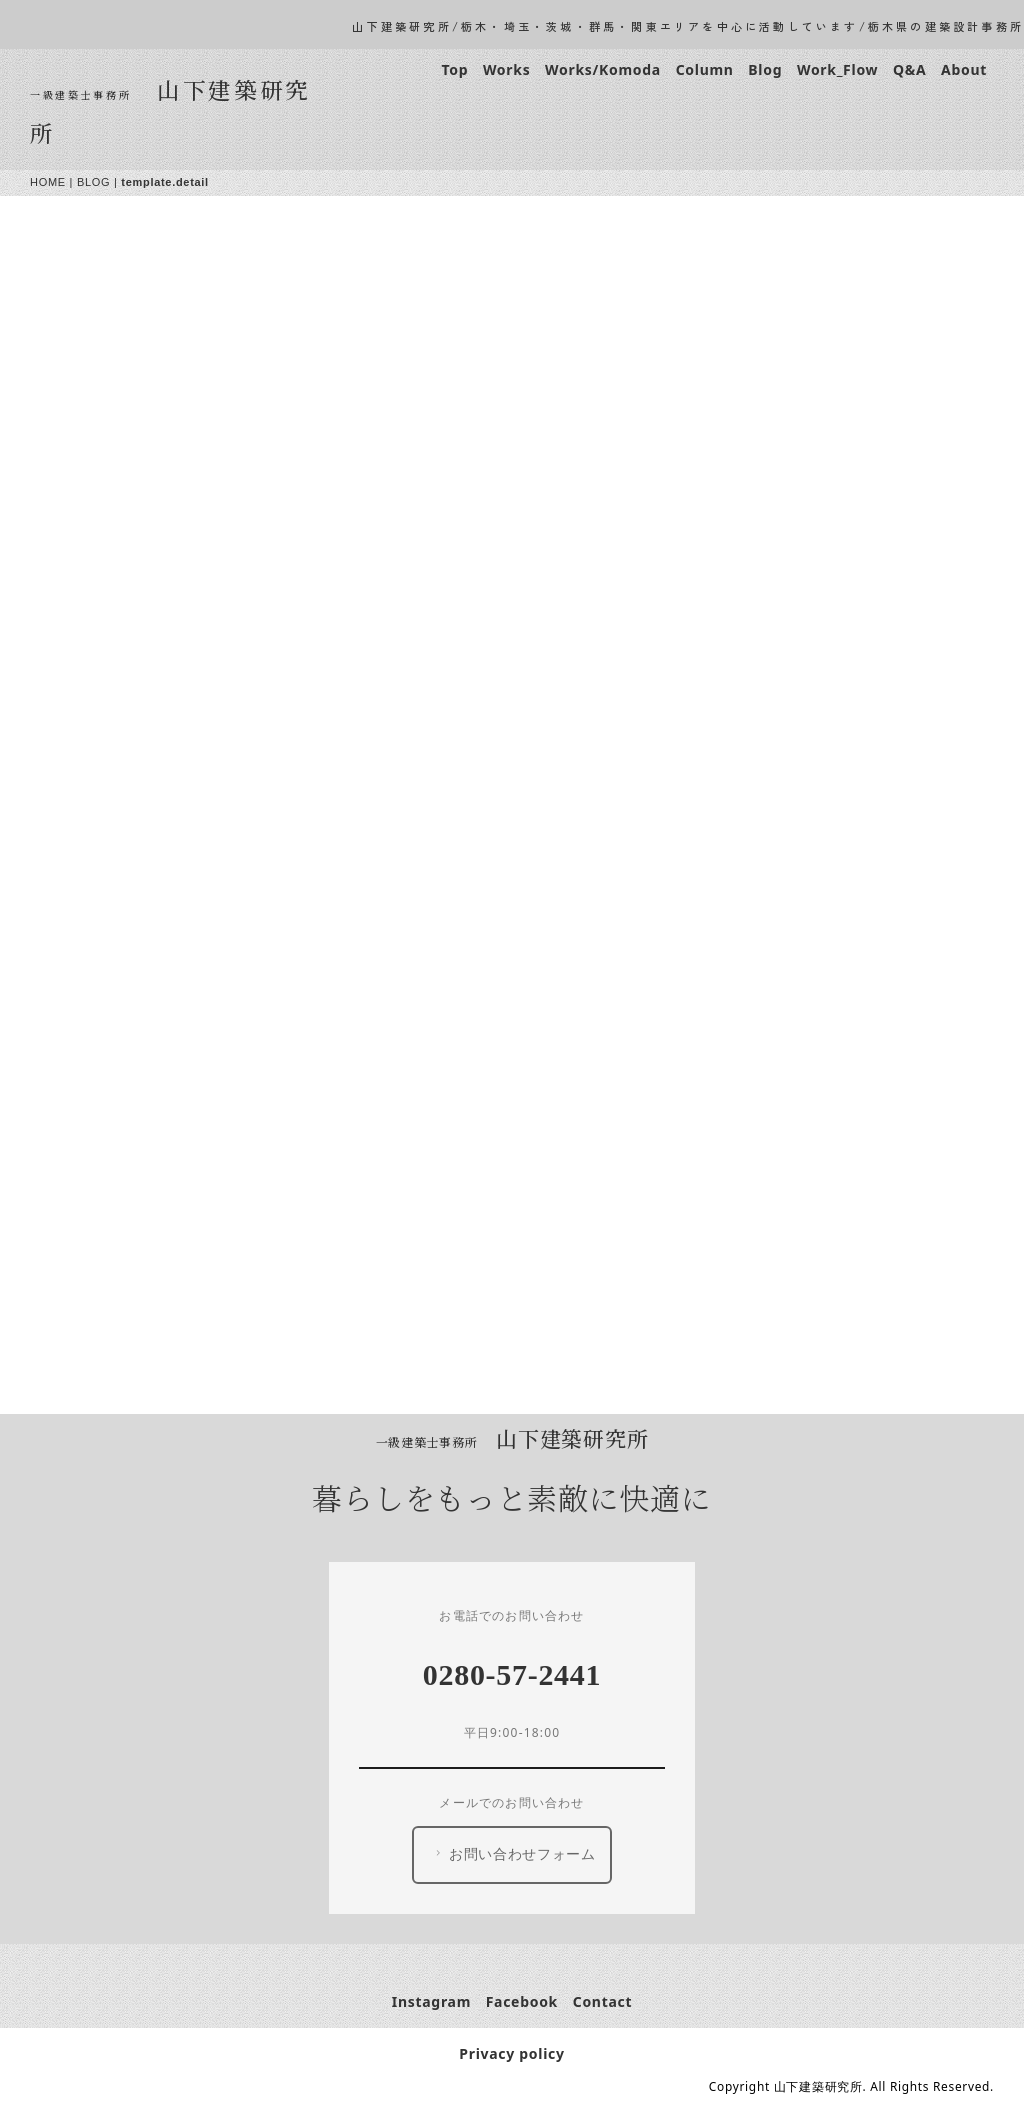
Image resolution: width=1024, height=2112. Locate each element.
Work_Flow (837, 69)
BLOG (93, 182)
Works (506, 69)
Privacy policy (511, 2053)
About (964, 69)
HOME (48, 182)
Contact (603, 2001)
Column (705, 69)
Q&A (909, 69)
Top (454, 69)
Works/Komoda (603, 69)
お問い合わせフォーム (513, 1854)
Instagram (431, 2001)
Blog (765, 69)
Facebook (522, 2001)
